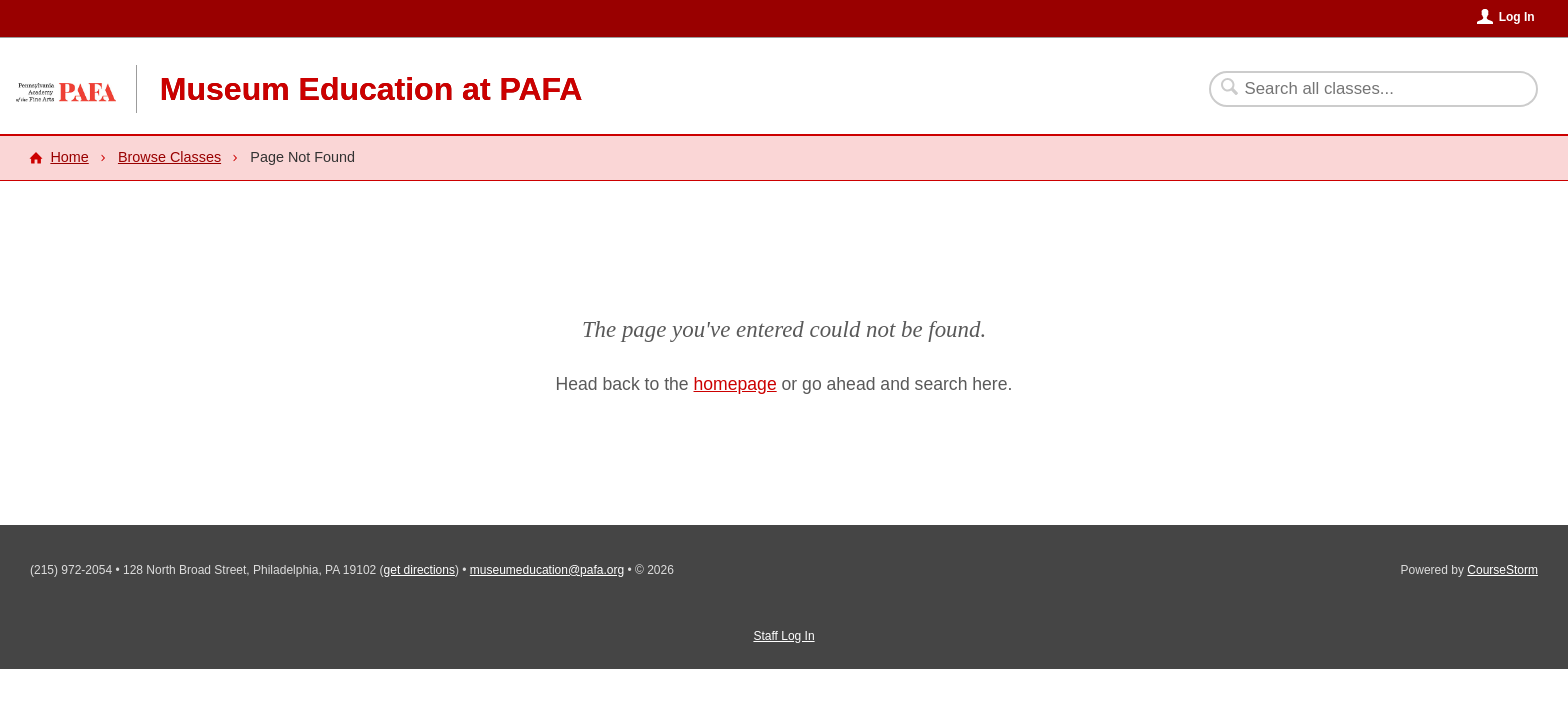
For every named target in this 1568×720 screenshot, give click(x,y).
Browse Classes (169, 157)
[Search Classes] (1361, 89)
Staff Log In (783, 636)
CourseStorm (1502, 570)
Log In (1517, 17)
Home (69, 157)
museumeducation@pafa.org (547, 570)
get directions (419, 570)
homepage (735, 384)
